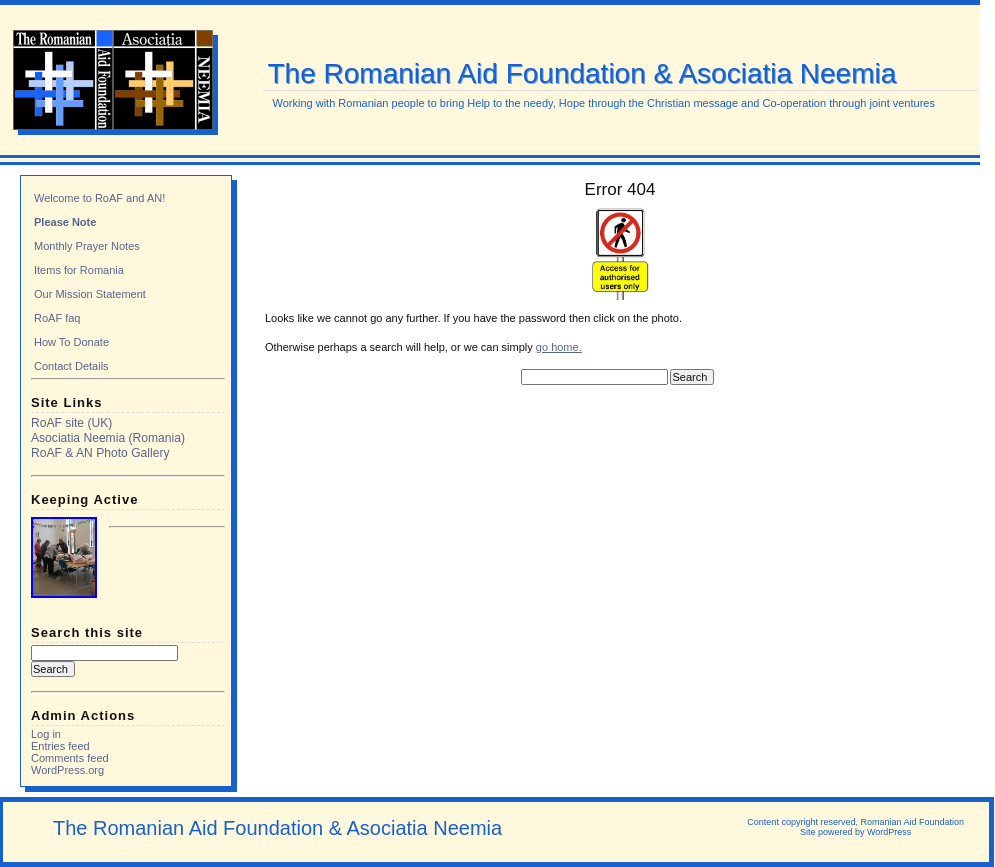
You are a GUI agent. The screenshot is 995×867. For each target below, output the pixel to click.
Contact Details (71, 366)
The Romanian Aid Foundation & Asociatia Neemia (582, 73)
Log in (46, 734)
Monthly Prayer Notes (87, 246)
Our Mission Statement (90, 294)
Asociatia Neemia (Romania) (108, 438)
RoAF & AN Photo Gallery (100, 453)
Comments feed (70, 758)
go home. (559, 347)
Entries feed (60, 746)
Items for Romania (79, 270)
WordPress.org (67, 770)
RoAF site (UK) (71, 423)
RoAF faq (57, 318)
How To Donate (71, 342)
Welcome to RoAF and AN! (99, 198)
